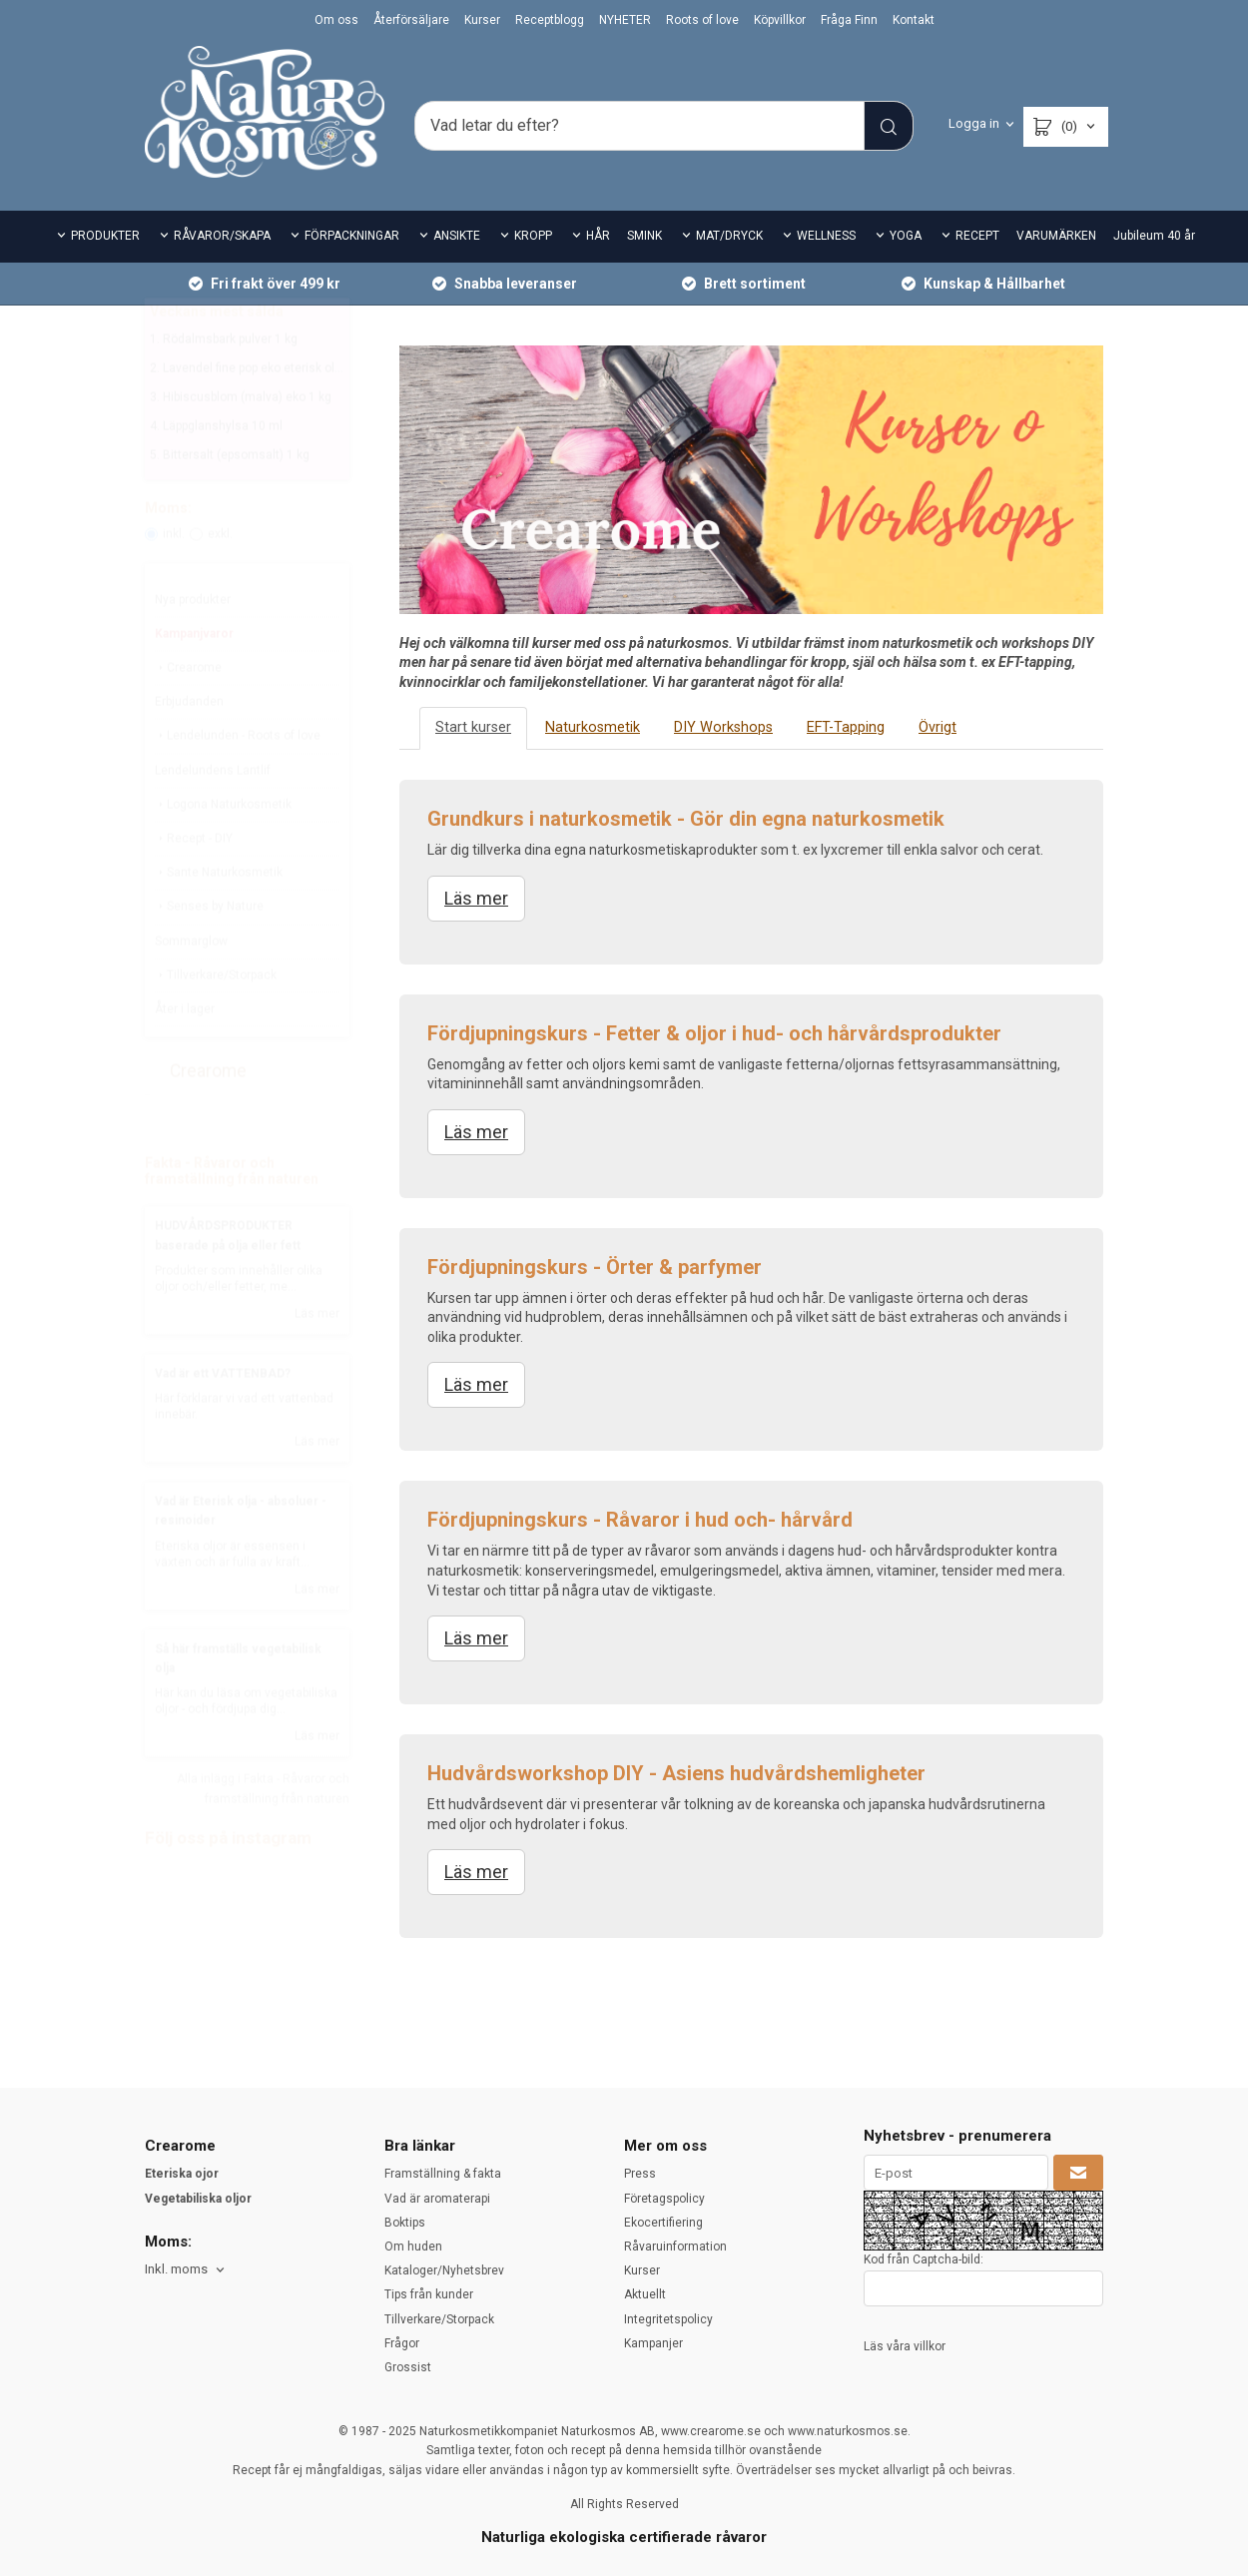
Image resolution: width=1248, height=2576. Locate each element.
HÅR (598, 236)
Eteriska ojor (182, 2174)
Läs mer (317, 1361)
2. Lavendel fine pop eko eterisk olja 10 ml (264, 415)
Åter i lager (185, 1056)
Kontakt (914, 20)
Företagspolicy (664, 2199)
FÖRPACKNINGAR (352, 236)
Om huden (413, 2247)
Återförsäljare (411, 20)
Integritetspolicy (668, 2318)
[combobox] (186, 2269)
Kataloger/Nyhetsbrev (444, 2270)
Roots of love (702, 20)
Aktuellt (645, 2294)
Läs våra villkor (904, 2346)
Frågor (401, 2343)
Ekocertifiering (663, 2223)
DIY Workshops (718, 728)
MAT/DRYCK (729, 236)
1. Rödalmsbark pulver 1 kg (224, 386)
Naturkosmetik (590, 728)
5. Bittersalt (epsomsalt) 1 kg (230, 502)
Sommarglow (191, 988)
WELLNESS (826, 236)
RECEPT (977, 236)
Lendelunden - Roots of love (237, 783)
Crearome (188, 715)
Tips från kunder (428, 2294)
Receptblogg (549, 20)
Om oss (336, 20)
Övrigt (929, 728)
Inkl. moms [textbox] (176, 2269)
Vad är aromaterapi (437, 2199)
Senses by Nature (209, 954)
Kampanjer (653, 2343)
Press (640, 2174)
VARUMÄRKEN (1056, 236)
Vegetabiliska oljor (198, 2199)
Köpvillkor (780, 20)
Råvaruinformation (675, 2247)
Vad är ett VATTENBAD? (223, 1421)
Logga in (973, 123)
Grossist (407, 2367)
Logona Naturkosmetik (223, 852)
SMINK (644, 236)
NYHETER (625, 20)
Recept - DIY (194, 886)
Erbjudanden (189, 749)
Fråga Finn (849, 20)
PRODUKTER (105, 236)
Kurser (482, 20)
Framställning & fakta (442, 2174)
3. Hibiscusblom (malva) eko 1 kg (240, 444)
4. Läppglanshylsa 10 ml (216, 473)
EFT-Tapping (838, 728)
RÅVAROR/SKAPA (222, 236)
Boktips (404, 2223)
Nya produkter (193, 647)
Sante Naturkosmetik (219, 920)
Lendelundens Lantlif (213, 818)
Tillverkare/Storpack (216, 1022)
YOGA (906, 236)
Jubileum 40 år (1154, 236)
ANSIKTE (456, 236)
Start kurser (472, 728)
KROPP (533, 236)
